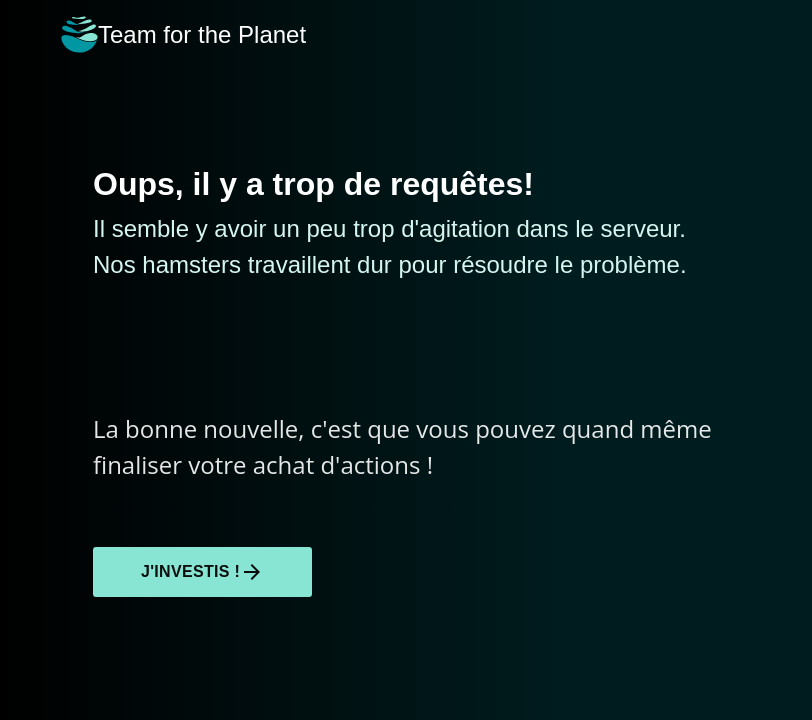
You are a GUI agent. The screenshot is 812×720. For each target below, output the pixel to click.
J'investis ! (202, 572)
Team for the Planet (183, 34)
